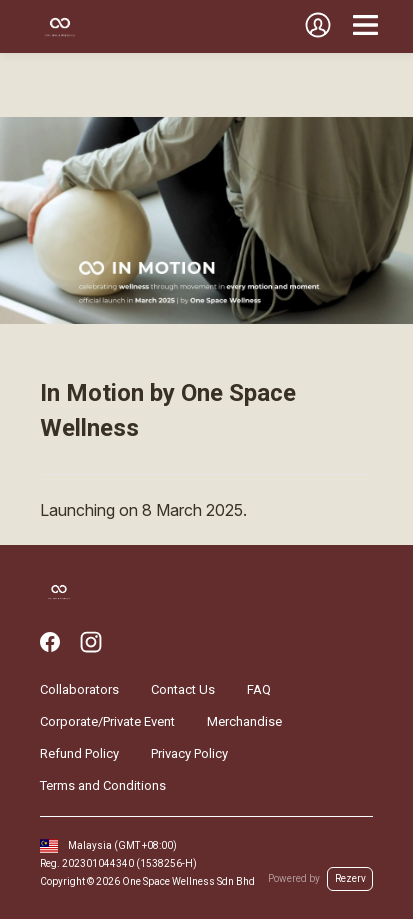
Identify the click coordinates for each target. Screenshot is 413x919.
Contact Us (183, 689)
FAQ (259, 689)
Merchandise (244, 721)
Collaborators (79, 689)
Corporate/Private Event (107, 721)
